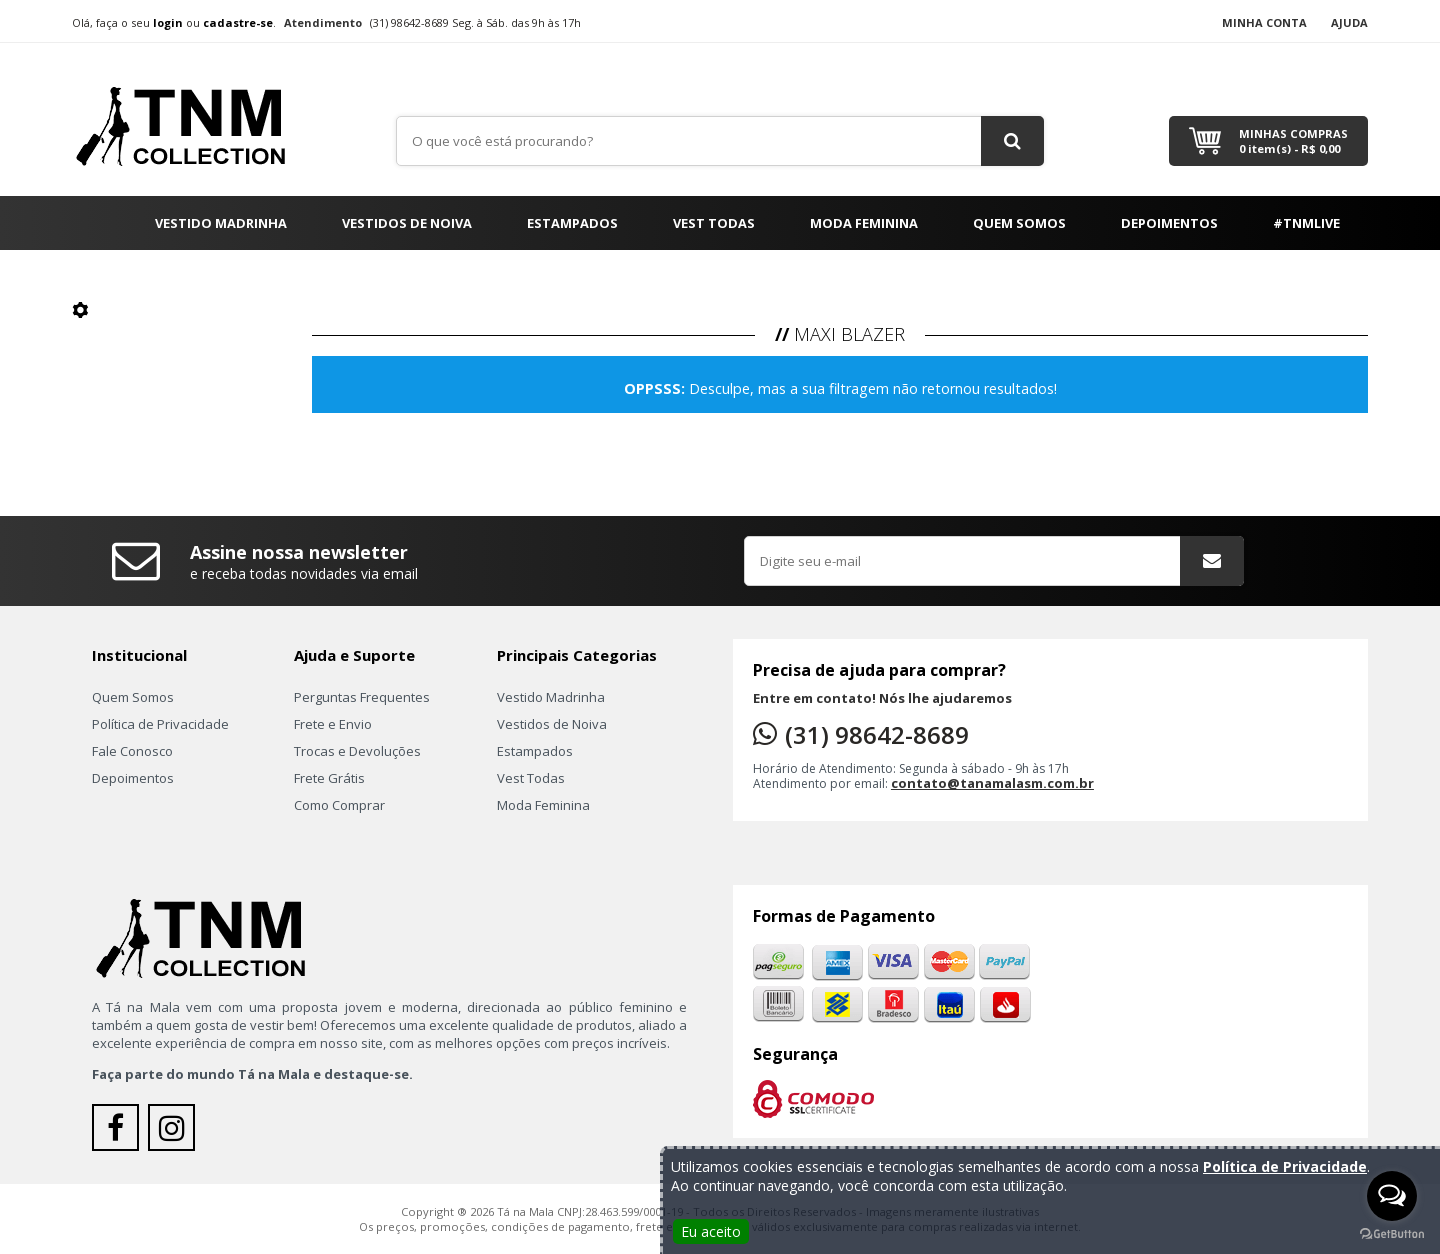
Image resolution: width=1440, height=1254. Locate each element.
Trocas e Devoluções (357, 751)
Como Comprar (339, 805)
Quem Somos (1019, 223)
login (168, 22)
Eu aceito (711, 1231)
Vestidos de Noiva (407, 223)
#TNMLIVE (1306, 223)
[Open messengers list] (1392, 1196)
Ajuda (1349, 22)
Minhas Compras (1293, 141)
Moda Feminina (864, 223)
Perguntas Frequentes (362, 697)
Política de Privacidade (160, 724)
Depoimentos (1169, 223)
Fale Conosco (132, 751)
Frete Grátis (329, 778)
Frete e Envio (333, 724)
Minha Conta (1264, 22)
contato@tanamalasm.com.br (992, 783)
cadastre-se (238, 22)
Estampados (572, 223)
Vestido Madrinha (221, 223)
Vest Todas (714, 223)
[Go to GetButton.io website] (1392, 1234)
